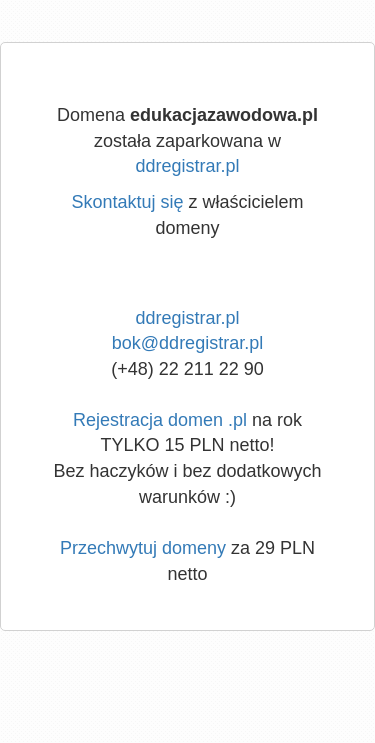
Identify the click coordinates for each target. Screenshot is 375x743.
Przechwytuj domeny (143, 548)
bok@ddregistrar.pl (187, 343)
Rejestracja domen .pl (160, 420)
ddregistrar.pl (187, 166)
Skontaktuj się (127, 202)
